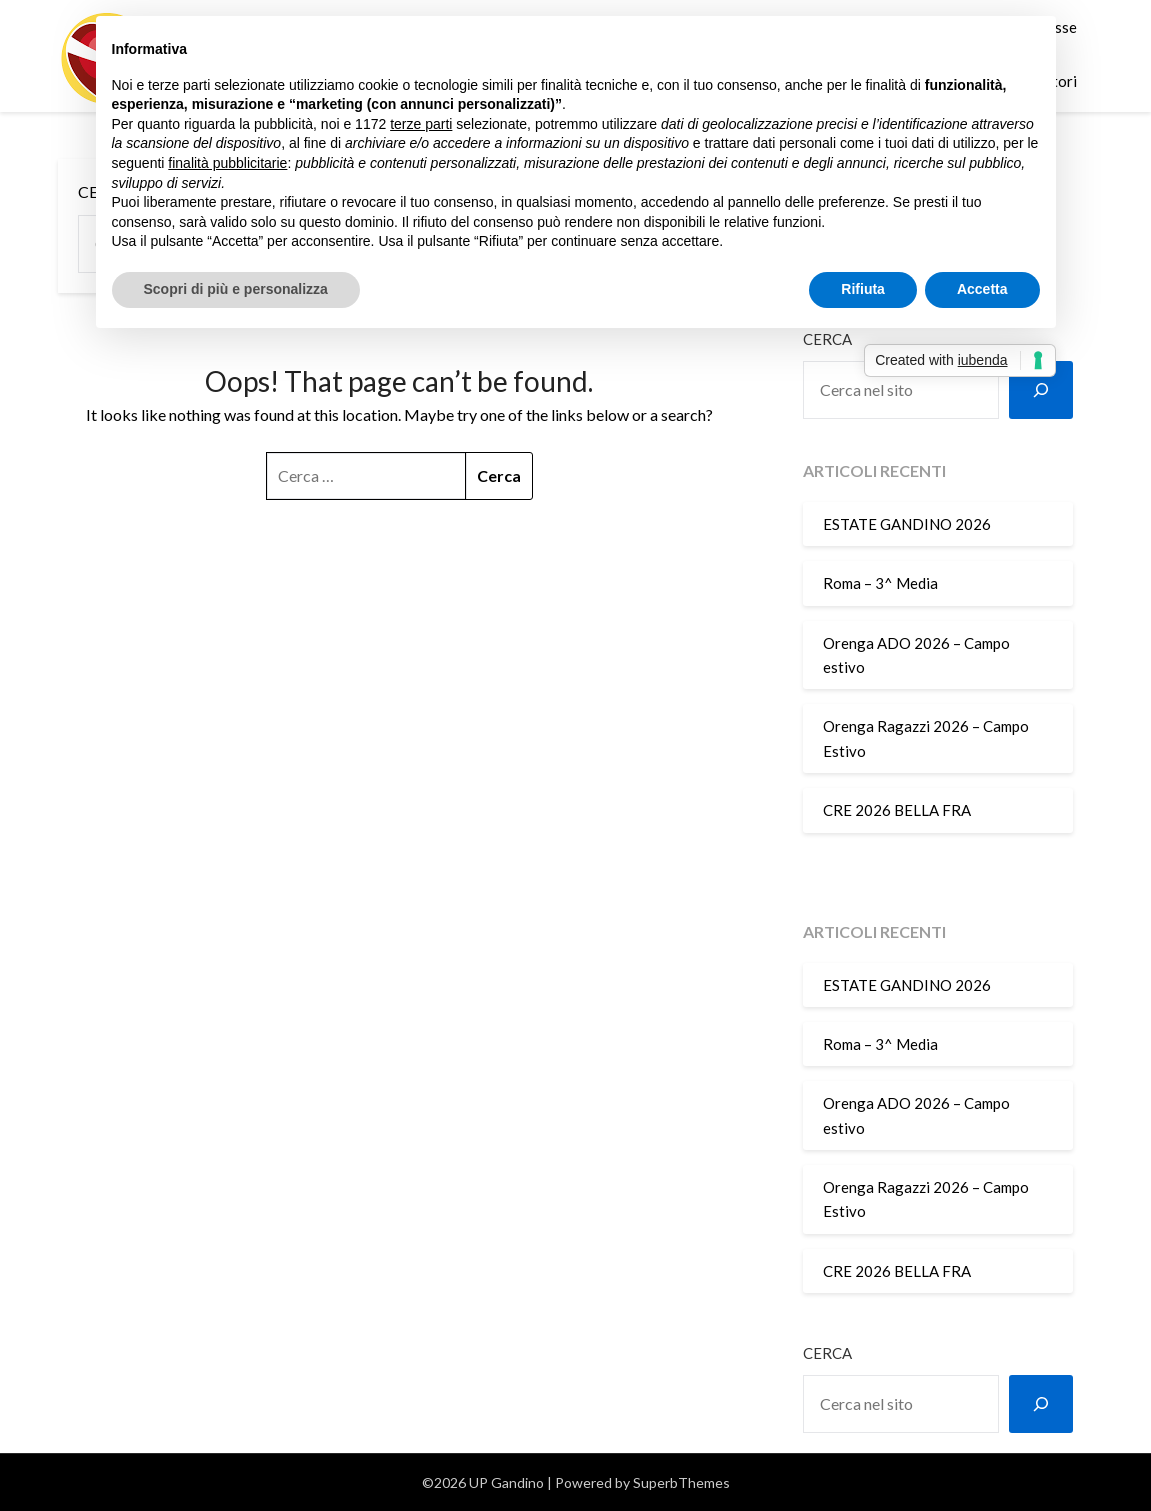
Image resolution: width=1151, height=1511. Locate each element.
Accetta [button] (982, 289)
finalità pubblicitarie (227, 163)
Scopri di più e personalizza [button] (236, 289)
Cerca (827, 1353)
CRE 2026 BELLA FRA (897, 810)
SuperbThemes (681, 1482)
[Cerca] (1041, 390)
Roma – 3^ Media (880, 583)
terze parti (421, 124)
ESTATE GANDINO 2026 (907, 524)
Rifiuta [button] (863, 289)
